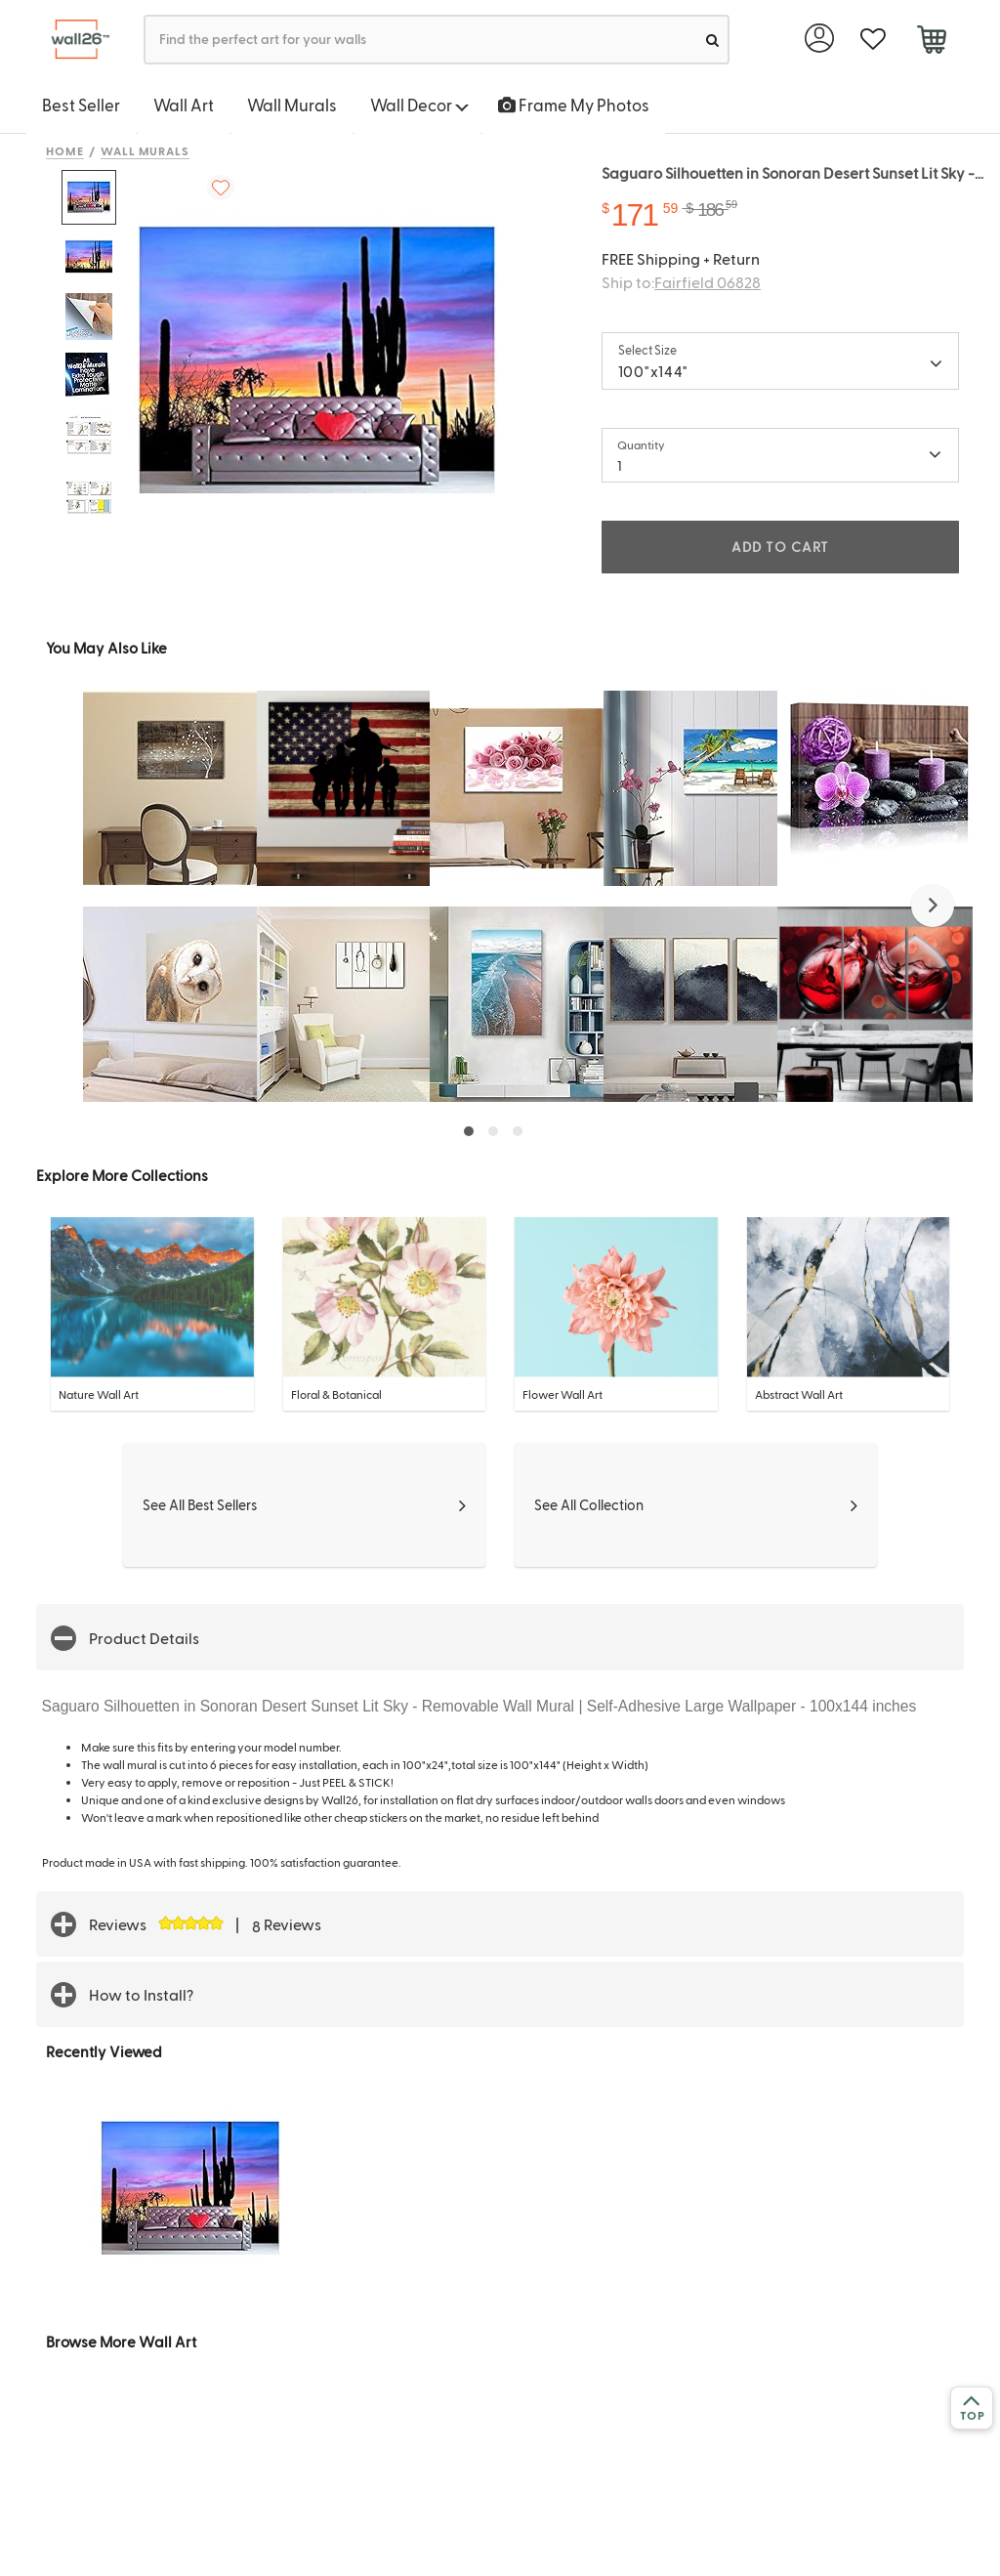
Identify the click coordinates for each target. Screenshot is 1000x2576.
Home (65, 150)
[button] (932, 905)
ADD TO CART (780, 546)
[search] (712, 39)
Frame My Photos (573, 104)
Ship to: (681, 282)
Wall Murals (292, 104)
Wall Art (183, 104)
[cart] (931, 42)
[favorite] (872, 39)
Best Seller (81, 104)
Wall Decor (419, 104)
